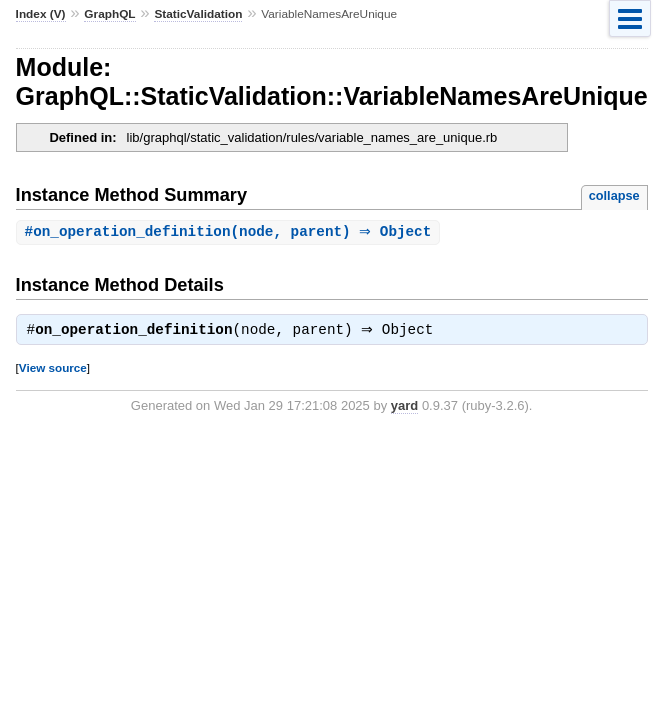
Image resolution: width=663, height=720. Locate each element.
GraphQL (109, 14)
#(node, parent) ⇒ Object (231, 232)
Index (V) (41, 14)
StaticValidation (198, 14)
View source (53, 370)
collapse (614, 195)
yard (404, 408)
